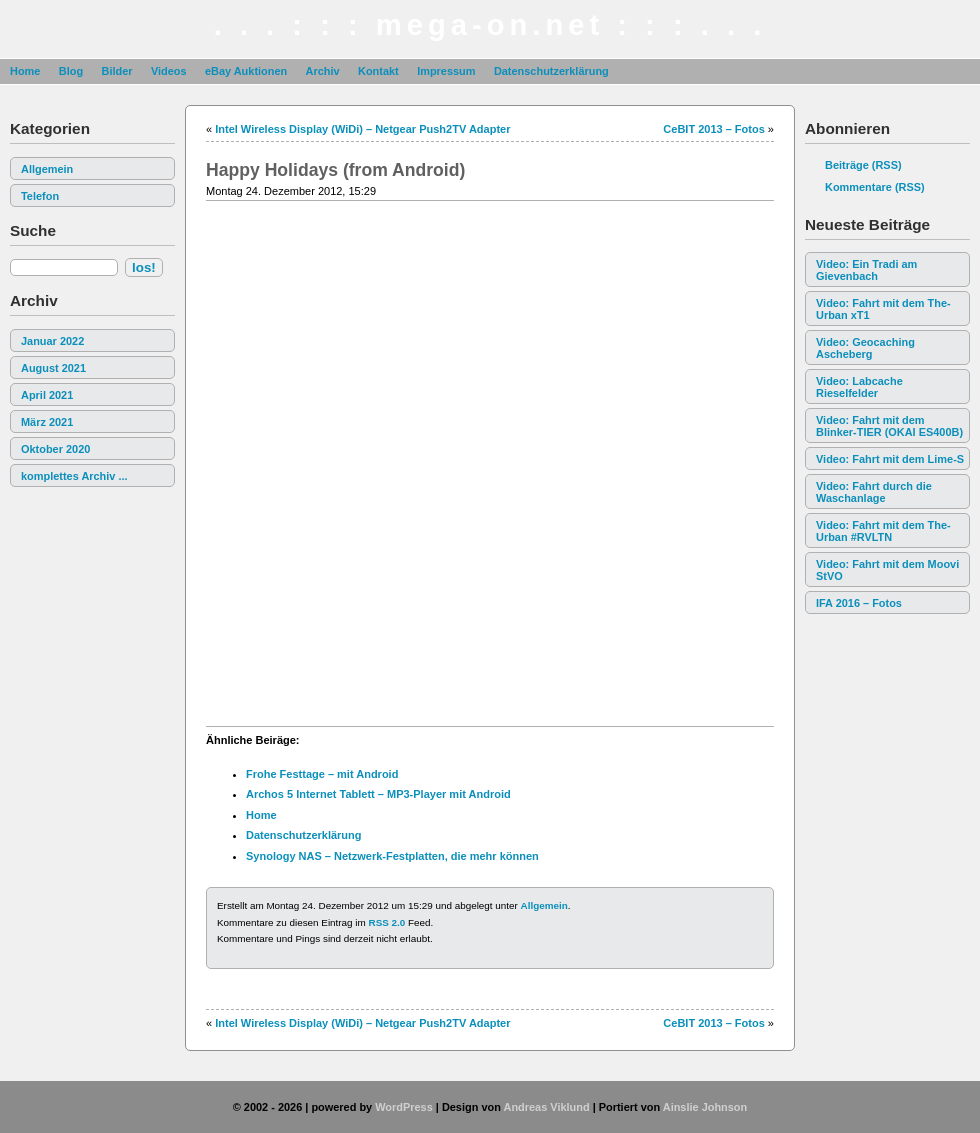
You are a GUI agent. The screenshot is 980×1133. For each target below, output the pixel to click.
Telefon (40, 196)
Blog (71, 71)
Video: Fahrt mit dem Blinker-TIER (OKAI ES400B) (889, 426)
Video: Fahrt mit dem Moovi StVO (887, 570)
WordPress (404, 1107)
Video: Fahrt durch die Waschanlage (874, 492)
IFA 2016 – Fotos (859, 603)
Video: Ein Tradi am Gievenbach (866, 270)
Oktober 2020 (55, 449)
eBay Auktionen (246, 71)
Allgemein (47, 169)
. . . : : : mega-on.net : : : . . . (490, 25)
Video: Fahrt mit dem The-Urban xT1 (883, 309)
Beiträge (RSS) (863, 165)
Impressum (446, 71)
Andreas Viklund (546, 1107)
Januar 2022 (52, 341)
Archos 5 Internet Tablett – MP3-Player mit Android (378, 794)
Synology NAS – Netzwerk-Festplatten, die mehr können (392, 856)
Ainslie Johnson (705, 1107)
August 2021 (53, 368)
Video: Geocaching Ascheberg (865, 348)
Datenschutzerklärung (551, 71)
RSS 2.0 (387, 922)
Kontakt (378, 71)
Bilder (116, 71)
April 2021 (47, 395)
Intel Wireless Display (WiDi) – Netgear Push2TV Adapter (362, 129)
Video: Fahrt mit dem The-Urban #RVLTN (883, 531)
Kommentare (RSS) (875, 187)
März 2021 (47, 422)
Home (25, 71)
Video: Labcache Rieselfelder (859, 387)
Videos (169, 71)
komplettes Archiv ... (74, 476)
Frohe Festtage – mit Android (322, 774)
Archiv (323, 71)
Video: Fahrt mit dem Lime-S (890, 459)
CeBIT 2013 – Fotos (713, 129)
